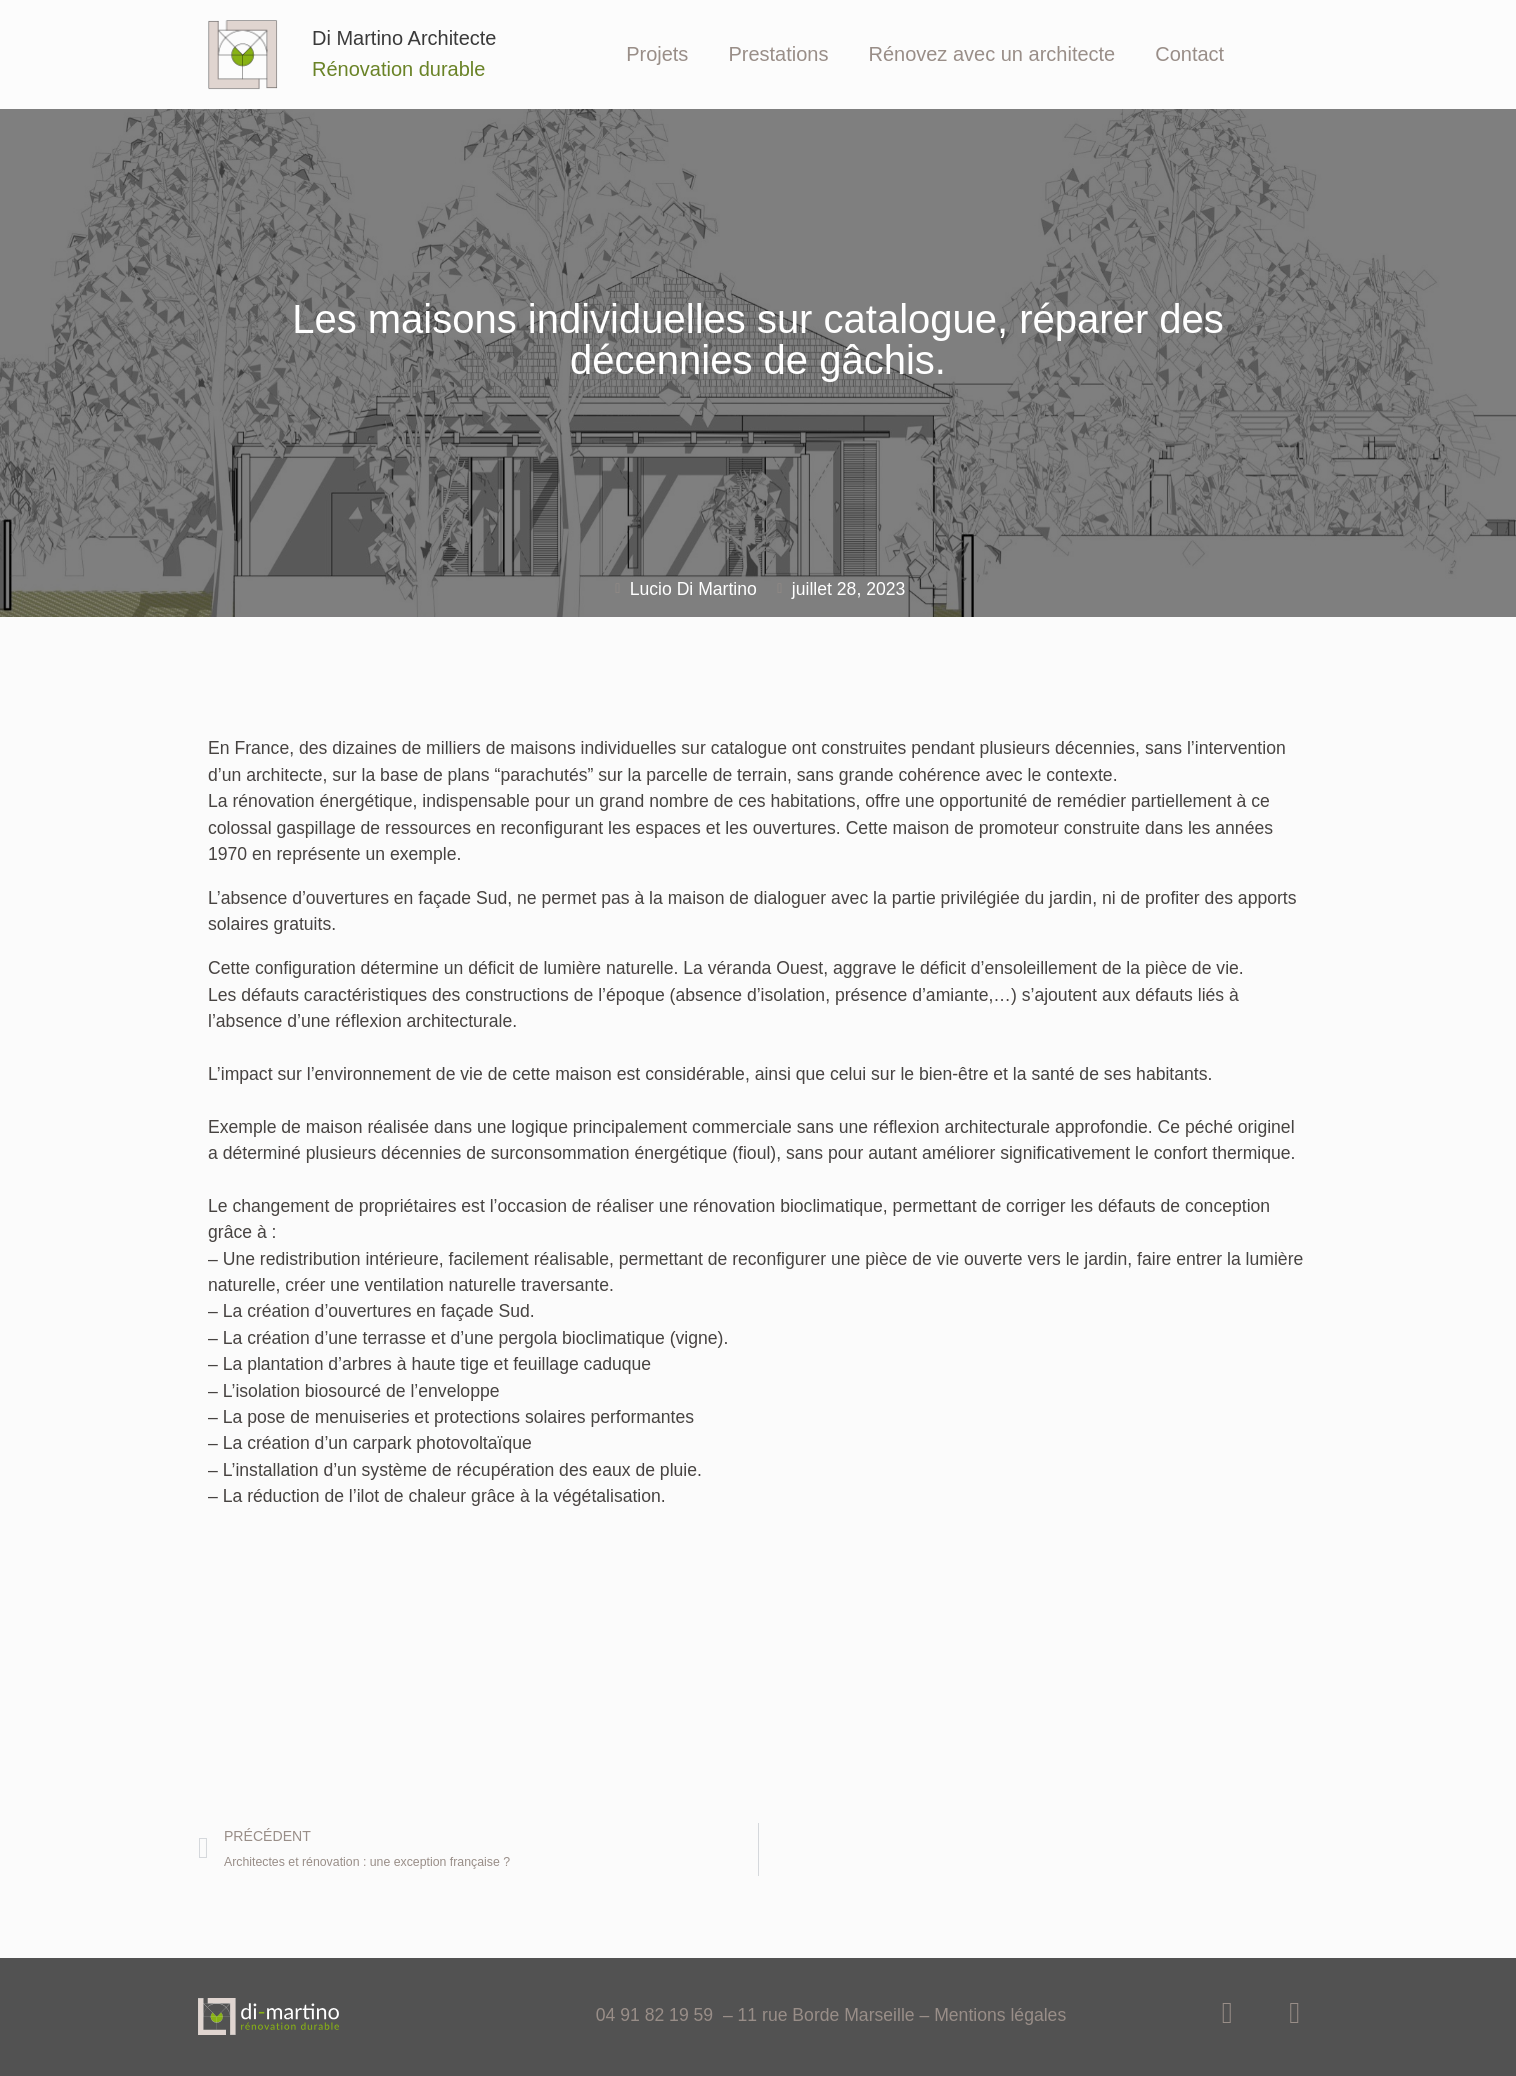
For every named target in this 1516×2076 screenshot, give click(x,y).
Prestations (778, 54)
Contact (1189, 54)
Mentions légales (1000, 2015)
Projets (657, 54)
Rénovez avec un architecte (991, 54)
